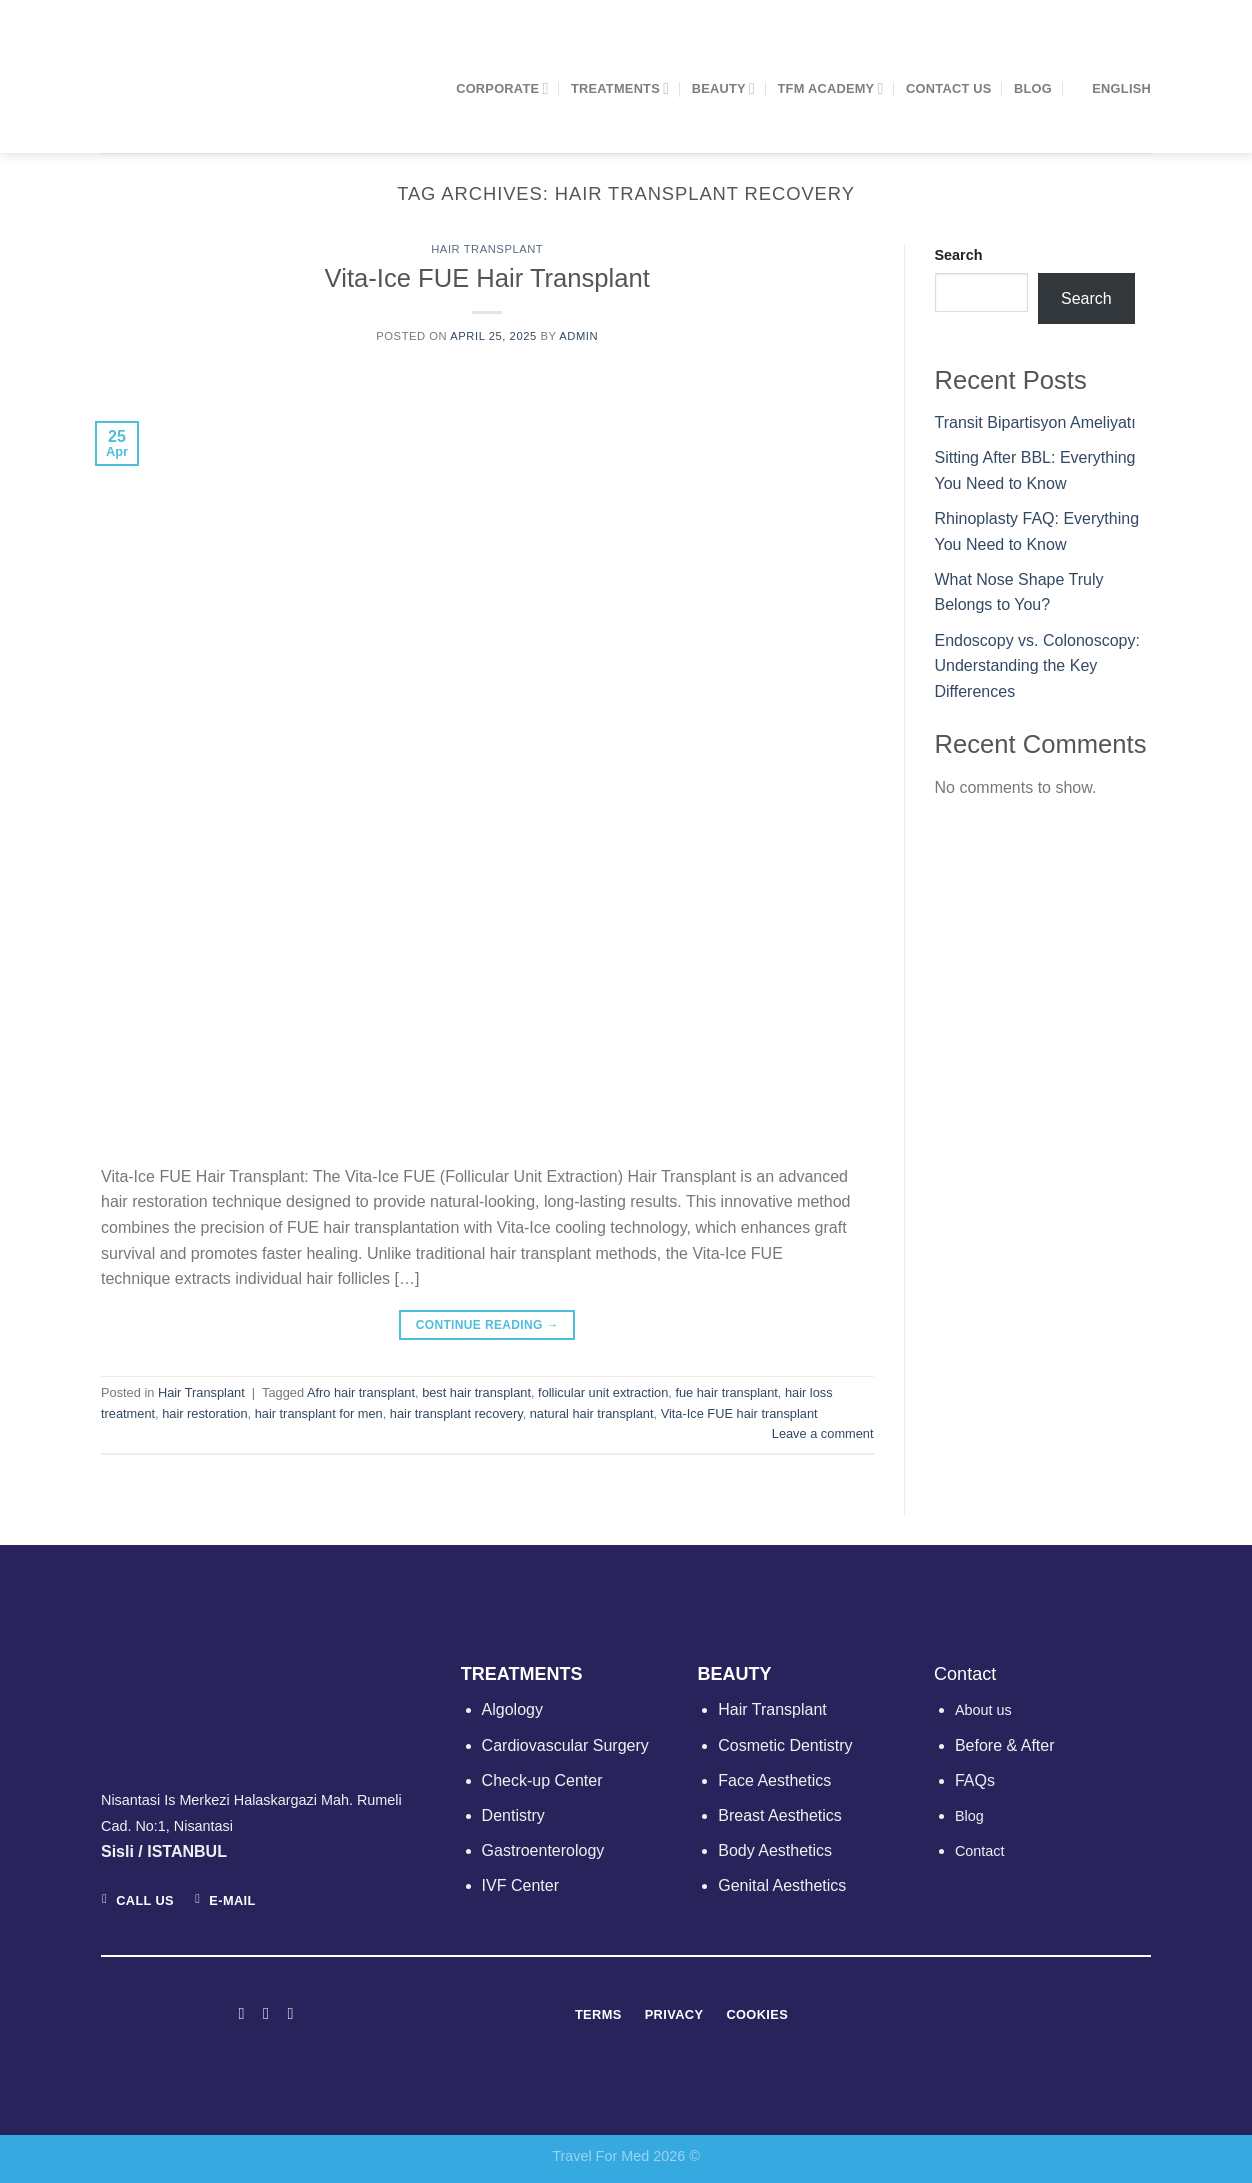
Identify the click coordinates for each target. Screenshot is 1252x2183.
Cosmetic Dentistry (785, 1745)
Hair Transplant (487, 249)
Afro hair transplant (361, 1392)
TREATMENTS (620, 88)
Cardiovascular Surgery (565, 1745)
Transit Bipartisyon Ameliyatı (1035, 422)
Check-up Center (542, 1780)
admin (578, 336)
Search (959, 255)
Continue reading (487, 1325)
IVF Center (520, 1885)
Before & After (1005, 1745)
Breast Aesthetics (780, 1815)
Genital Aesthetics (782, 1885)
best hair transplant (476, 1392)
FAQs (975, 1780)
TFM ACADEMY (831, 88)
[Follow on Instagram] (266, 2013)
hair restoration (204, 1413)
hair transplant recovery (456, 1413)
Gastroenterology (543, 1850)
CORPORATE (502, 88)
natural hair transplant (592, 1413)
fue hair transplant (726, 1392)
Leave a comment (823, 1433)
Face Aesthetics (774, 1780)
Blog (1033, 88)
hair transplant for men (319, 1413)
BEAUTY (723, 88)
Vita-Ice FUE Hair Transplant (487, 278)
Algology (512, 1709)
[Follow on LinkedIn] (290, 2013)
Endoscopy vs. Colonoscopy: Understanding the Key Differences (1037, 666)
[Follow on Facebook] (241, 2013)
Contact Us (949, 88)
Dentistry (513, 1815)
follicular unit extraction (603, 1392)
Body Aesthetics (775, 1850)
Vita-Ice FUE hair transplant (739, 1413)
